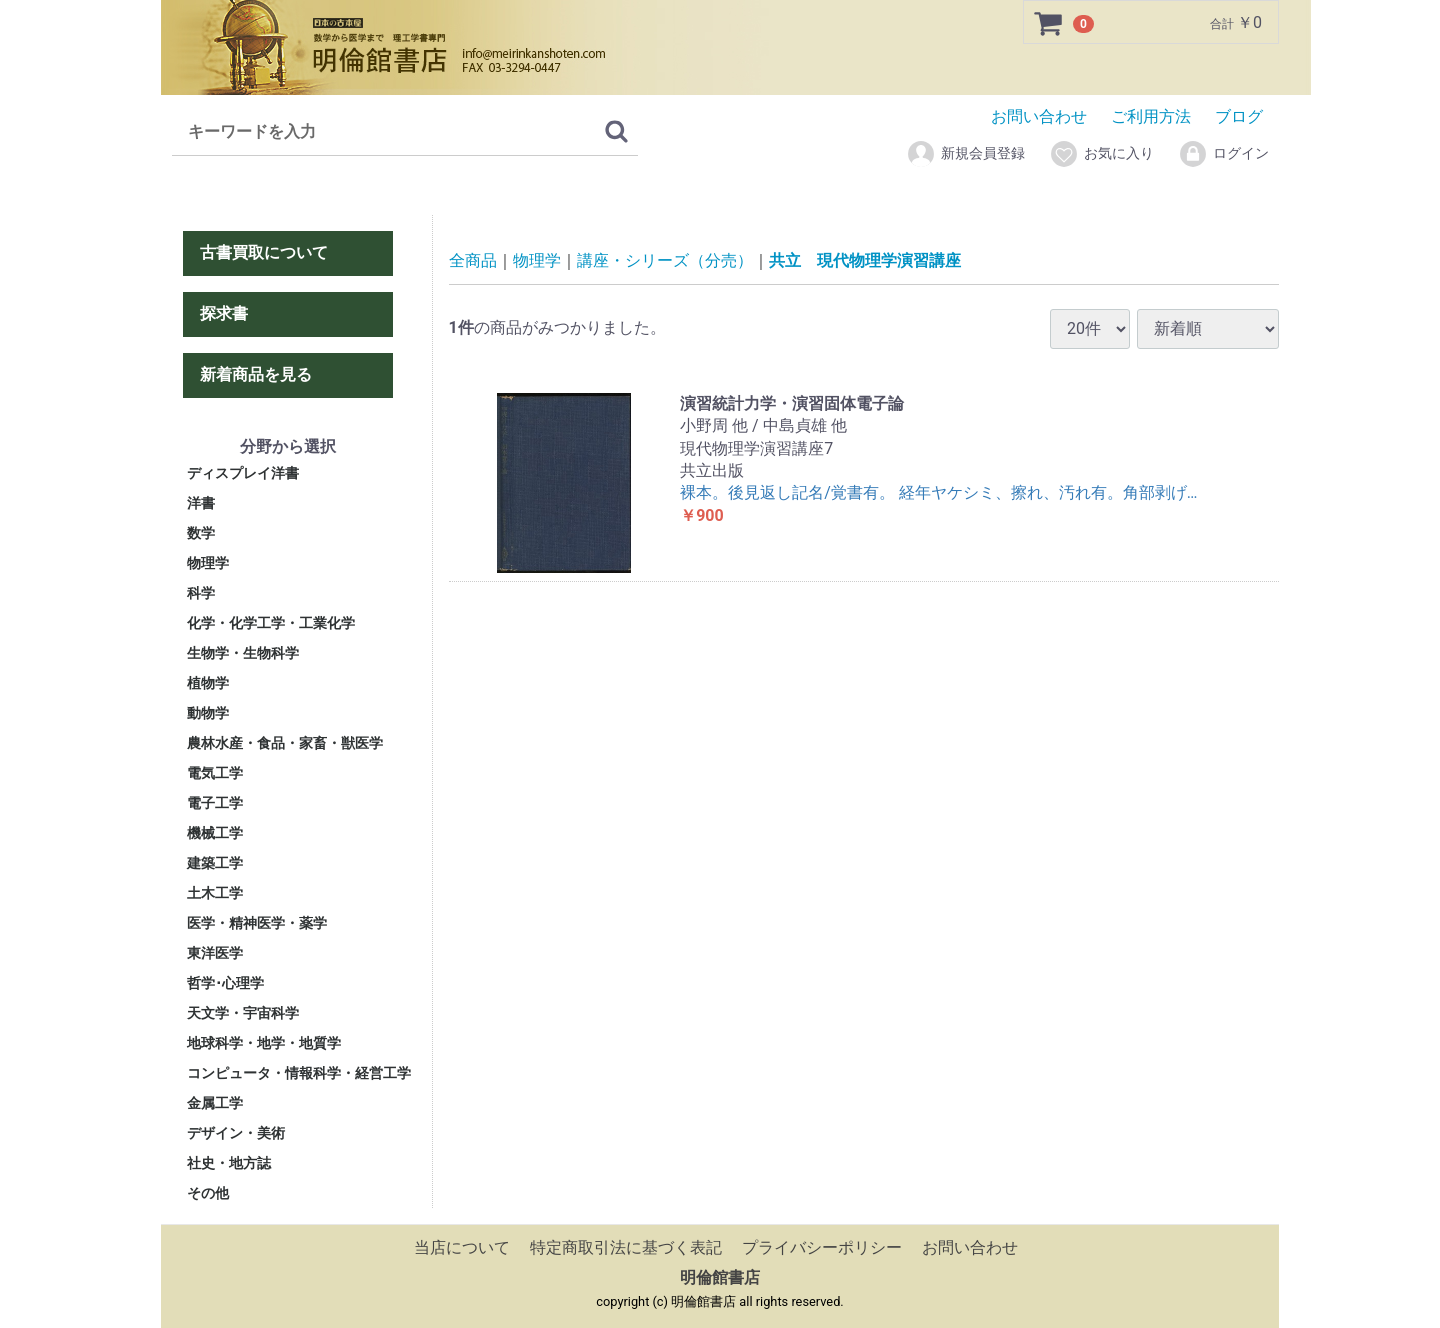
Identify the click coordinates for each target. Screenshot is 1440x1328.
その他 (208, 1193)
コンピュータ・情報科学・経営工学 (299, 1073)
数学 (201, 533)
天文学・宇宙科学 (243, 1013)
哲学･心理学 (225, 983)
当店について (462, 1247)
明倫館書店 (720, 1277)
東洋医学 (215, 953)
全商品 (473, 260)
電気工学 (215, 773)
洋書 (201, 503)
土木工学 (215, 893)
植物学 (208, 683)
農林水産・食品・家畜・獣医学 (285, 743)
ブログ (1239, 116)
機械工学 (215, 833)
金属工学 (215, 1103)
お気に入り (1101, 154)
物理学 (208, 563)
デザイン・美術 (236, 1133)
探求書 (224, 313)
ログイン (1223, 154)
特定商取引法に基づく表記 (626, 1247)
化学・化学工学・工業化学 (271, 623)
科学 (201, 593)
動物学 (208, 713)
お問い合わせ (1039, 116)
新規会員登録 (965, 154)
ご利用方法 (1151, 116)
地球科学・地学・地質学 (264, 1043)
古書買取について (264, 252)
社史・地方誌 (229, 1163)
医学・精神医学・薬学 (257, 923)
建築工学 (215, 863)
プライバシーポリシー (822, 1247)
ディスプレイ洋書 (243, 473)
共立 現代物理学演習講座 (865, 260)
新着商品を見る (256, 373)
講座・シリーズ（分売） (665, 260)
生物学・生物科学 (243, 653)
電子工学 (215, 803)
